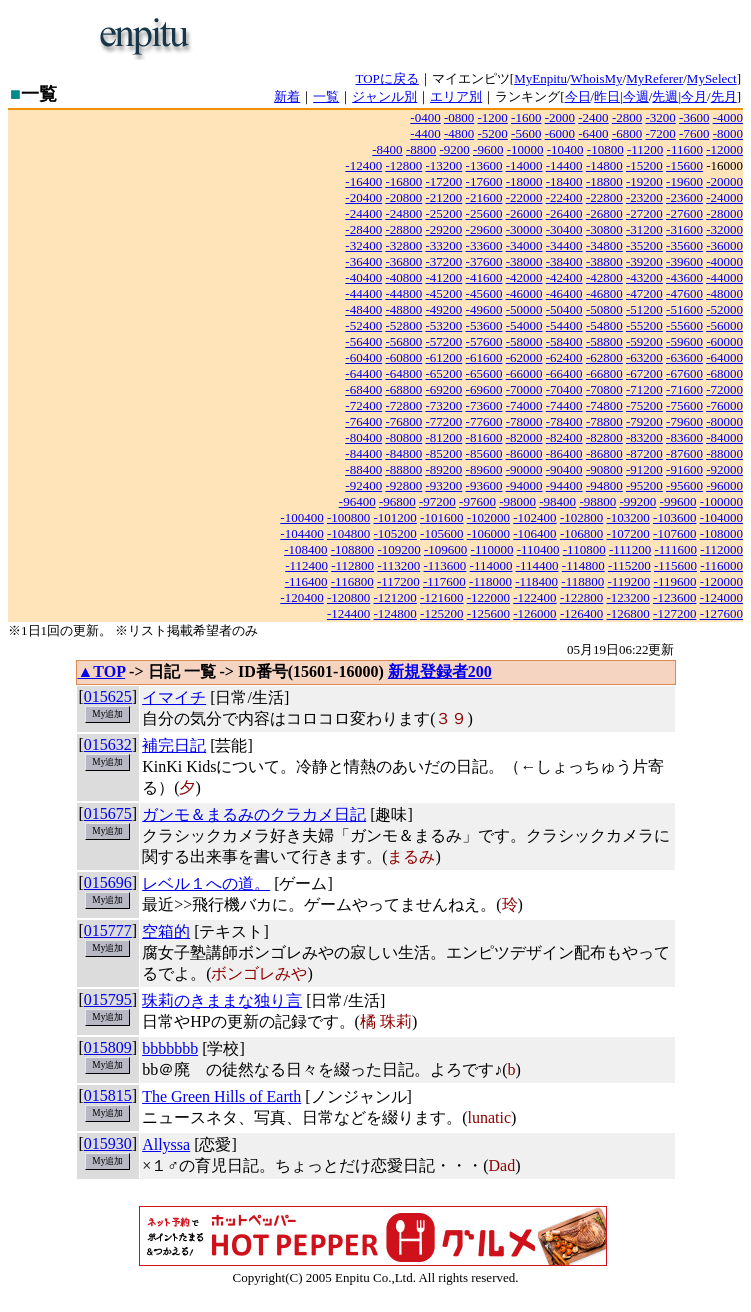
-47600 (684, 293)
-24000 (724, 197)
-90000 (524, 469)
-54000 (524, 325)
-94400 (564, 485)
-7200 (660, 133)
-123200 (627, 597)
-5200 (493, 133)
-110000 (492, 549)
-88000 (724, 453)
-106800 (581, 533)
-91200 (644, 469)
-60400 (363, 357)
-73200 (444, 405)
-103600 (674, 517)
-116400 (306, 581)
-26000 (524, 213)
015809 (108, 1047)
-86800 (604, 453)
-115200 (629, 565)
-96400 (357, 501)
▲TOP (102, 671)
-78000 (524, 421)
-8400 (387, 149)
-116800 (352, 581)
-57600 (484, 341)
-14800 (604, 165)
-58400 (564, 341)
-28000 (724, 213)
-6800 (627, 133)
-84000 (724, 437)
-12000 (724, 149)
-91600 (684, 469)
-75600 (684, 405)
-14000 (524, 165)
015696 (108, 882)
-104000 (721, 517)
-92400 (363, 485)
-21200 (444, 197)
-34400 (564, 245)
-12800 (403, 165)
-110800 (584, 549)
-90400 (564, 469)
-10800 (605, 149)
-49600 (484, 309)
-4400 (425, 133)
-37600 (484, 261)
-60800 (403, 357)
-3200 (660, 117)
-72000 (724, 389)
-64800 (403, 373)
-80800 (403, 437)
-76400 (363, 421)
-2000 (560, 117)
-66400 (564, 373)
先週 (665, 96)
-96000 (724, 485)
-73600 (484, 405)
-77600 (484, 421)
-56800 (403, 341)
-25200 (444, 213)
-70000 (524, 389)
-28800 (403, 229)
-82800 (604, 437)
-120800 (348, 597)
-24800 (403, 213)
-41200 (444, 277)
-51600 (684, 309)
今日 (578, 96)
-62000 (524, 357)
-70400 (564, 389)
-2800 (627, 117)
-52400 (363, 325)
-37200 (444, 261)
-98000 (517, 501)
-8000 (728, 133)
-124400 (348, 613)
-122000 (488, 597)
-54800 (604, 325)
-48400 (363, 309)
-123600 (674, 597)
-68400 (363, 389)
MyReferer (654, 78)
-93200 (444, 485)
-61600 (484, 357)
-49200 (444, 309)
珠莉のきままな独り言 (222, 1000)
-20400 (363, 197)
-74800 (604, 405)
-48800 (403, 309)
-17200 (444, 181)
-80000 (724, 421)
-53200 (444, 325)
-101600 (441, 517)
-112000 (721, 549)
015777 (108, 930)
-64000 (724, 357)
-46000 (524, 293)
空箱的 (166, 931)
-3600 (694, 117)
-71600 (684, 389)
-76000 (724, 405)
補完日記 (174, 745)
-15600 (684, 165)
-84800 (403, 453)
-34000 (524, 245)
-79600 (684, 421)
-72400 (363, 405)
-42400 (564, 277)
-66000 (524, 373)
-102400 (534, 517)
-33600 (484, 245)
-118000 (490, 581)
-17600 (484, 181)
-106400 (534, 533)
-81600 (484, 437)
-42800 (604, 277)
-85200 (444, 453)
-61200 (444, 357)
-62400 (564, 357)
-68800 (403, 389)
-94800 (604, 485)
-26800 (604, 213)
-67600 (684, 373)
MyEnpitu (540, 78)
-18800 (604, 181)
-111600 (676, 549)
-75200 (644, 405)
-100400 (301, 517)
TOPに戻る (387, 78)
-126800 (627, 613)
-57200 (444, 341)
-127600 (721, 613)
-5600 (526, 133)
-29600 (484, 229)
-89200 (444, 469)
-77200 (444, 421)
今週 (636, 96)
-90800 (604, 469)
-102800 (581, 517)
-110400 (538, 549)
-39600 (684, 261)
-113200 (398, 565)
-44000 (724, 277)
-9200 (454, 149)
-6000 (560, 133)
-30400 (564, 229)
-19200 (644, 181)
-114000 (491, 565)
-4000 (728, 117)
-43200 (644, 277)
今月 (694, 96)
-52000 (724, 309)
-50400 (564, 309)
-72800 (403, 405)
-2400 (593, 117)
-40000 (724, 261)
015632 (108, 744)
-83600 (684, 437)
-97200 (437, 501)
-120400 (301, 597)
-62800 (604, 357)
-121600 (441, 597)
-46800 (604, 293)
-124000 (721, 597)
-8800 (421, 149)
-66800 (604, 373)
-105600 (441, 533)
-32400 (363, 245)
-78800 (604, 421)
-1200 (493, 117)
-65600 (484, 373)
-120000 (721, 581)
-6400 (593, 133)
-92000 (724, 469)
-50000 (524, 309)
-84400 (363, 453)
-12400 (363, 165)
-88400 (363, 469)
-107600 (674, 533)
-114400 (537, 565)
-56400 (363, 341)
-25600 (484, 213)
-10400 (565, 149)
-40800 (403, 277)
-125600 (488, 613)
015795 (108, 999)
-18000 (524, 181)
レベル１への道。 (206, 883)
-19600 (684, 181)
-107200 (627, 533)
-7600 (694, 133)
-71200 (644, 389)
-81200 (444, 437)
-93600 (484, 485)
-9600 (488, 149)
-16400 (363, 181)
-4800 (459, 133)
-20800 (403, 197)
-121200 (395, 597)
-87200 (644, 453)
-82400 (564, 437)
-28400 (363, 229)
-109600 (445, 549)
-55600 (684, 325)
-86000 (524, 453)
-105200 (395, 533)
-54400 (564, 325)
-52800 (403, 325)
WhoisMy (597, 78)
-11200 (645, 149)
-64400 (363, 373)
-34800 (604, 245)
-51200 (644, 309)
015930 (108, 1143)
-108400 (305, 549)
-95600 (684, 485)
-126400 (581, 613)
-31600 (684, 229)
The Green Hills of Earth (221, 1096)
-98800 (597, 501)
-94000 (524, 485)
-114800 (583, 565)
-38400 (564, 261)
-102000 (488, 517)
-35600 (684, 245)
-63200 (644, 357)
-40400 (363, 277)
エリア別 (456, 96)
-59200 (644, 341)
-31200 (644, 229)
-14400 (564, 165)
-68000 (724, 373)
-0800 (459, 117)
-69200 (444, 389)
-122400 (534, 597)
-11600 (685, 149)
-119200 (628, 581)
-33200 (444, 245)
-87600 (684, 453)
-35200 (644, 245)
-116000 (721, 565)
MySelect (712, 78)
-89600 (484, 469)
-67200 (644, 373)
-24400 (363, 213)
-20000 (724, 181)
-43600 (684, 277)
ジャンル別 (384, 96)
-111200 (630, 549)
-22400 (564, 197)
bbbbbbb (170, 1048)
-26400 (564, 213)
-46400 (564, 293)
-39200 (644, 261)
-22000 (524, 197)
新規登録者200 (440, 671)
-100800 (348, 517)
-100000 (721, 501)
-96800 (397, 501)
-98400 (557, 501)
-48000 (724, 293)
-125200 (441, 613)
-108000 (721, 533)
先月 (724, 96)
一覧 (326, 96)
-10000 (525, 149)
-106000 (488, 533)
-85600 (484, 453)
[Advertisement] (442, 38)
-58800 (604, 341)
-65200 (444, 373)
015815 (108, 1095)
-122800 (581, 597)
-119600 (675, 581)
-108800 (352, 549)
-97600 (477, 501)
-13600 (484, 165)
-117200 (398, 581)
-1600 (526, 117)
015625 (108, 696)
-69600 (484, 389)
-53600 (484, 325)
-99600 (678, 501)
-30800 (604, 229)
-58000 (524, 341)
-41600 (484, 277)
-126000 (534, 613)
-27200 (644, 213)
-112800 (352, 565)
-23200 (644, 197)
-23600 (684, 197)
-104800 (348, 533)
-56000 (724, 325)
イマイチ (174, 697)
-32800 (403, 245)
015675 (108, 813)
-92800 (403, 485)
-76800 (403, 421)
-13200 (444, 165)
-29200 (444, 229)
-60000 (724, 341)
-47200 (644, 293)
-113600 (444, 565)
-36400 (363, 261)
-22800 (604, 197)
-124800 (395, 613)
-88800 (403, 469)
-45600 (484, 293)
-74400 (564, 405)
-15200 (644, 165)
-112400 (306, 565)
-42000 (524, 277)
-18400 (564, 181)
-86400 (564, 453)
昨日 (607, 96)
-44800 (403, 293)
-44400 (363, 293)
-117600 (444, 581)
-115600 (675, 565)
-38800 (604, 261)
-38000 (524, 261)
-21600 (484, 197)
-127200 (674, 613)
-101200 (395, 517)
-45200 (444, 293)
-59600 (684, 341)
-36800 (403, 261)
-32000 (724, 229)
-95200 (644, 485)
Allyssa (166, 1144)
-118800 (582, 581)
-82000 (524, 437)
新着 (287, 96)
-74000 (524, 405)
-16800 (403, 181)
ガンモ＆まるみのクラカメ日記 (254, 814)
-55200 (644, 325)
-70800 (604, 389)
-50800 (604, 309)
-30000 (524, 229)
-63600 (684, 357)
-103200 (627, 517)
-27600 (684, 213)
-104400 (301, 533)
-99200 (637, 501)
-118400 (536, 581)
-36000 (724, 245)
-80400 (363, 437)
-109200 (398, 549)
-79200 (644, 421)
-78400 (564, 421)
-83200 (644, 437)
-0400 (425, 117)
